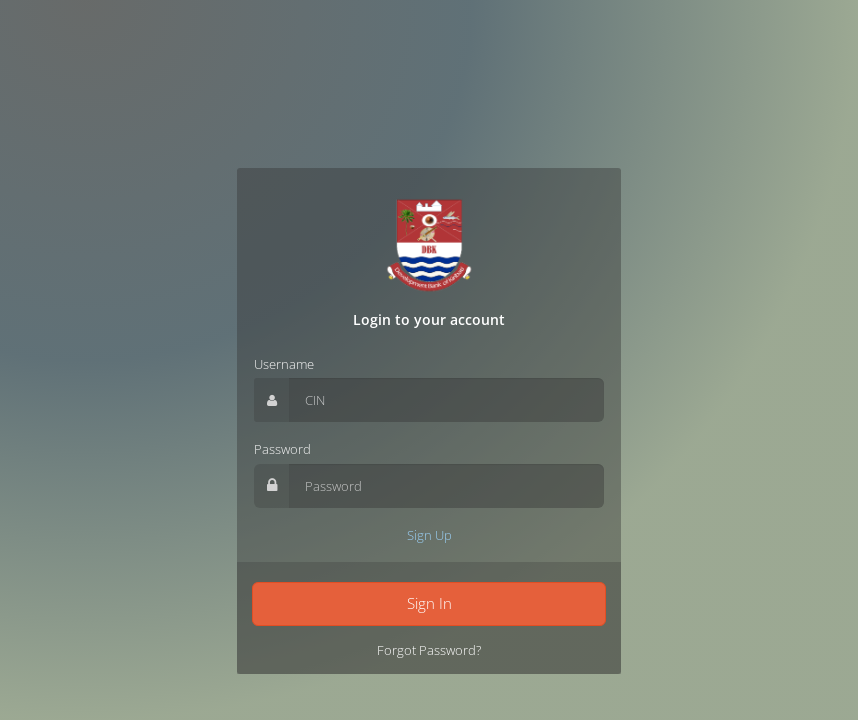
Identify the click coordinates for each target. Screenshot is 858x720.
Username (284, 364)
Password (282, 449)
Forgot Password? (429, 650)
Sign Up (429, 535)
